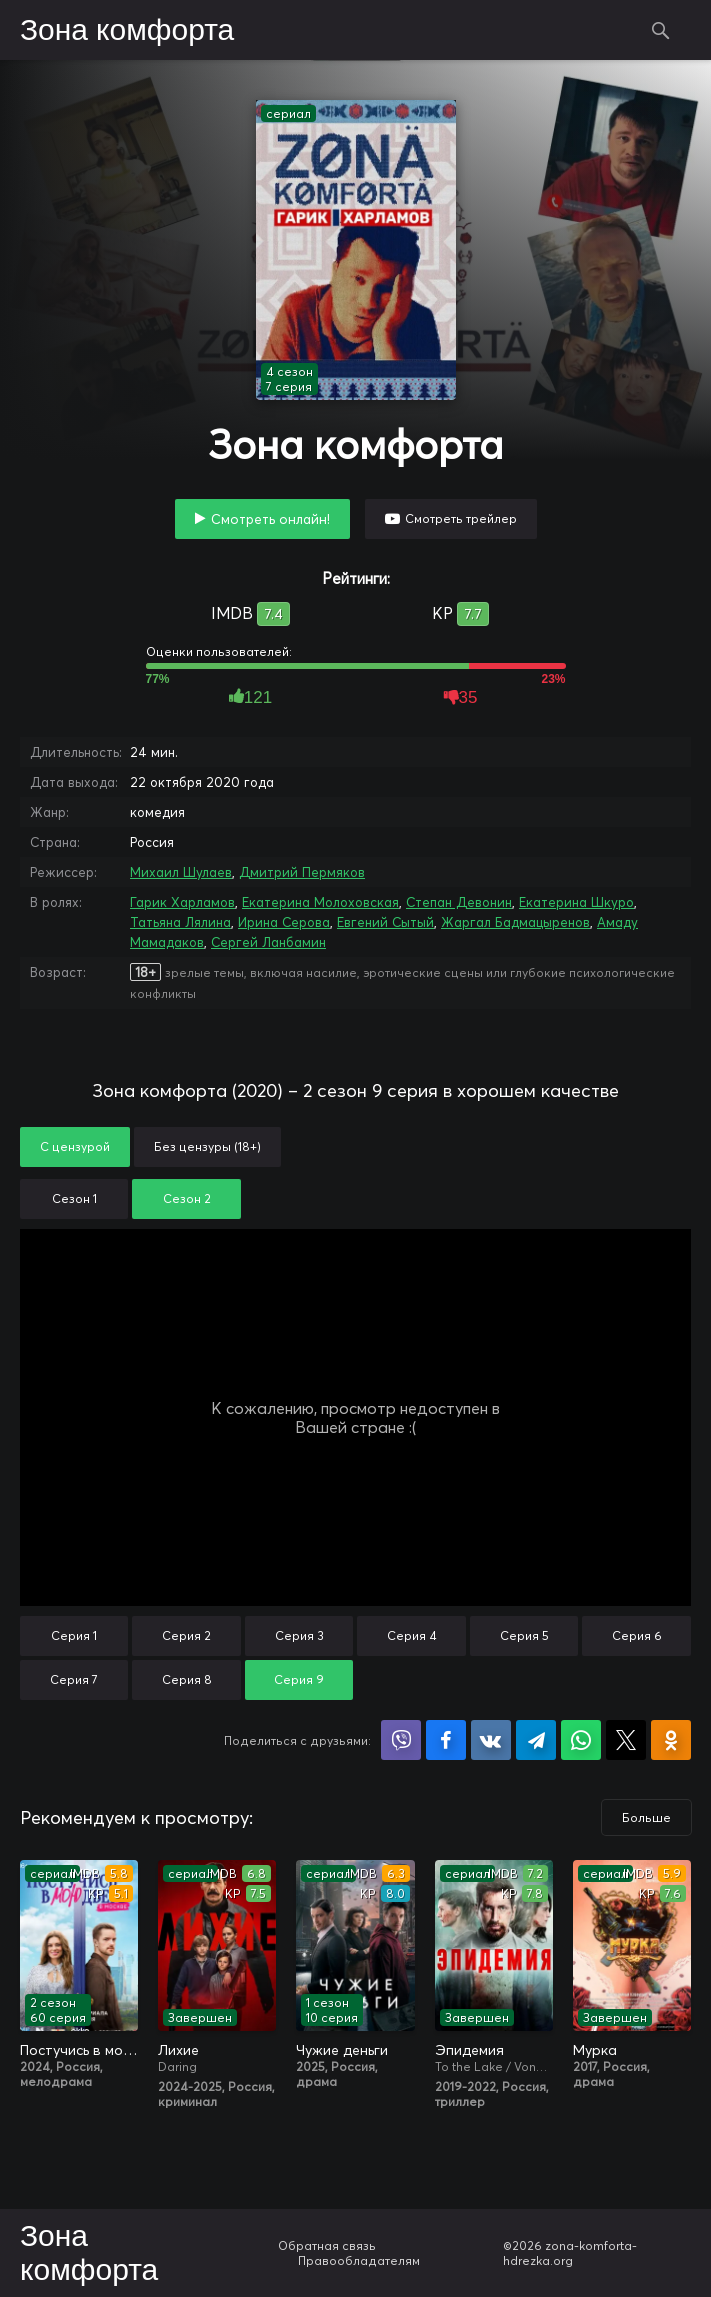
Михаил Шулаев (181, 872)
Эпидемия (469, 2050)
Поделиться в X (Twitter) (626, 1740)
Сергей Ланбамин (268, 942)
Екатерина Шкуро (576, 902)
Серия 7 (74, 1679)
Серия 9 (299, 1679)
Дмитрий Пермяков (302, 872)
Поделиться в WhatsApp (581, 1740)
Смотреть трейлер (461, 518)
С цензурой (75, 1146)
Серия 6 (637, 1635)
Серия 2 (186, 1635)
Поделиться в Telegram (536, 1740)
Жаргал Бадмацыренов (515, 922)
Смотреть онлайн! (270, 519)
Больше (646, 1817)
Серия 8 (187, 1679)
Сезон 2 (187, 1198)
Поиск (661, 30)
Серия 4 (412, 1635)
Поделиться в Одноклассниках (671, 1740)
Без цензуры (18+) (207, 1146)
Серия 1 (74, 1635)
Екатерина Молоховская (320, 902)
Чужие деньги (342, 2050)
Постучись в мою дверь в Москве (79, 2050)
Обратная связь (327, 2245)
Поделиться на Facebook (446, 1740)
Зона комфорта (127, 31)
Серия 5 (524, 1635)
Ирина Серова (284, 922)
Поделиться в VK (491, 1740)
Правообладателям (359, 2260)
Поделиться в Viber (401, 1740)
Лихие (178, 2050)
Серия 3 (299, 1635)
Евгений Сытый (385, 922)
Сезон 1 (74, 1198)
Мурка (595, 2050)
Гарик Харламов (182, 902)
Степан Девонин (459, 902)
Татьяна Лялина (180, 922)
